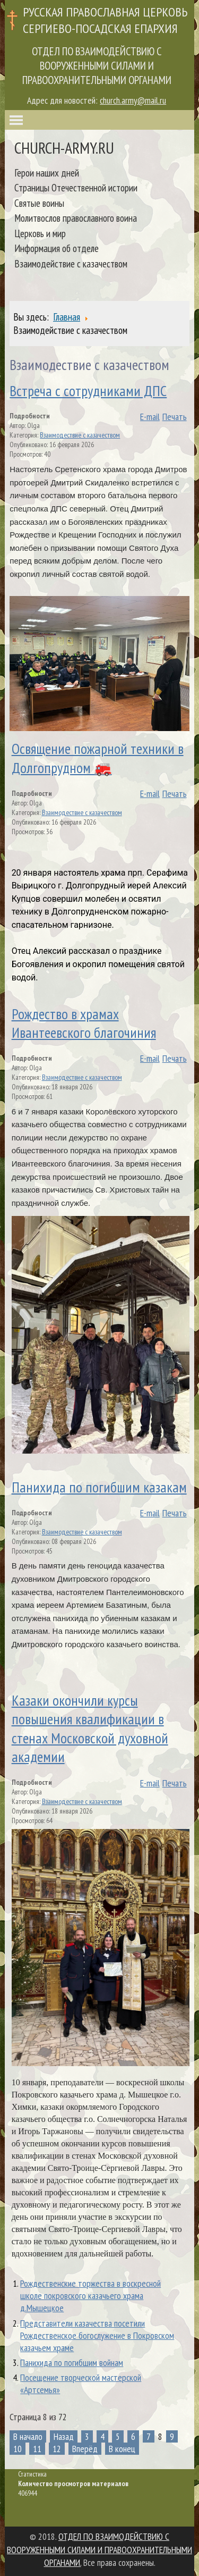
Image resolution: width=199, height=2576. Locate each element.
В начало (27, 2436)
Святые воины (39, 202)
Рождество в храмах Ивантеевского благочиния (84, 1023)
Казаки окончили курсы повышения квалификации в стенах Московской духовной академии (90, 1728)
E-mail (150, 416)
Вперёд (85, 2449)
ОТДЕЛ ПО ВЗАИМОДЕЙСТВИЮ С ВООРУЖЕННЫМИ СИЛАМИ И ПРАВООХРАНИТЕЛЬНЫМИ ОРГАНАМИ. (99, 2549)
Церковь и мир (40, 233)
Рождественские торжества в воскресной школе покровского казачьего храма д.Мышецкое (90, 2295)
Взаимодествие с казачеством (80, 435)
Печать (174, 416)
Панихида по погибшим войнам (71, 2362)
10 (17, 2449)
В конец (122, 2449)
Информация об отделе (56, 248)
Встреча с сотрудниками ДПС (88, 390)
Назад (64, 2436)
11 (37, 2449)
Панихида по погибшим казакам (99, 1487)
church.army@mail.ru (133, 100)
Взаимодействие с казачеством (70, 263)
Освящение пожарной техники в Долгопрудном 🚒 (98, 758)
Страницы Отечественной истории (75, 187)
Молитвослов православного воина (75, 217)
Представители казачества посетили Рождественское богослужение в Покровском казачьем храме (97, 2335)
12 (57, 2449)
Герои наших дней (46, 172)
